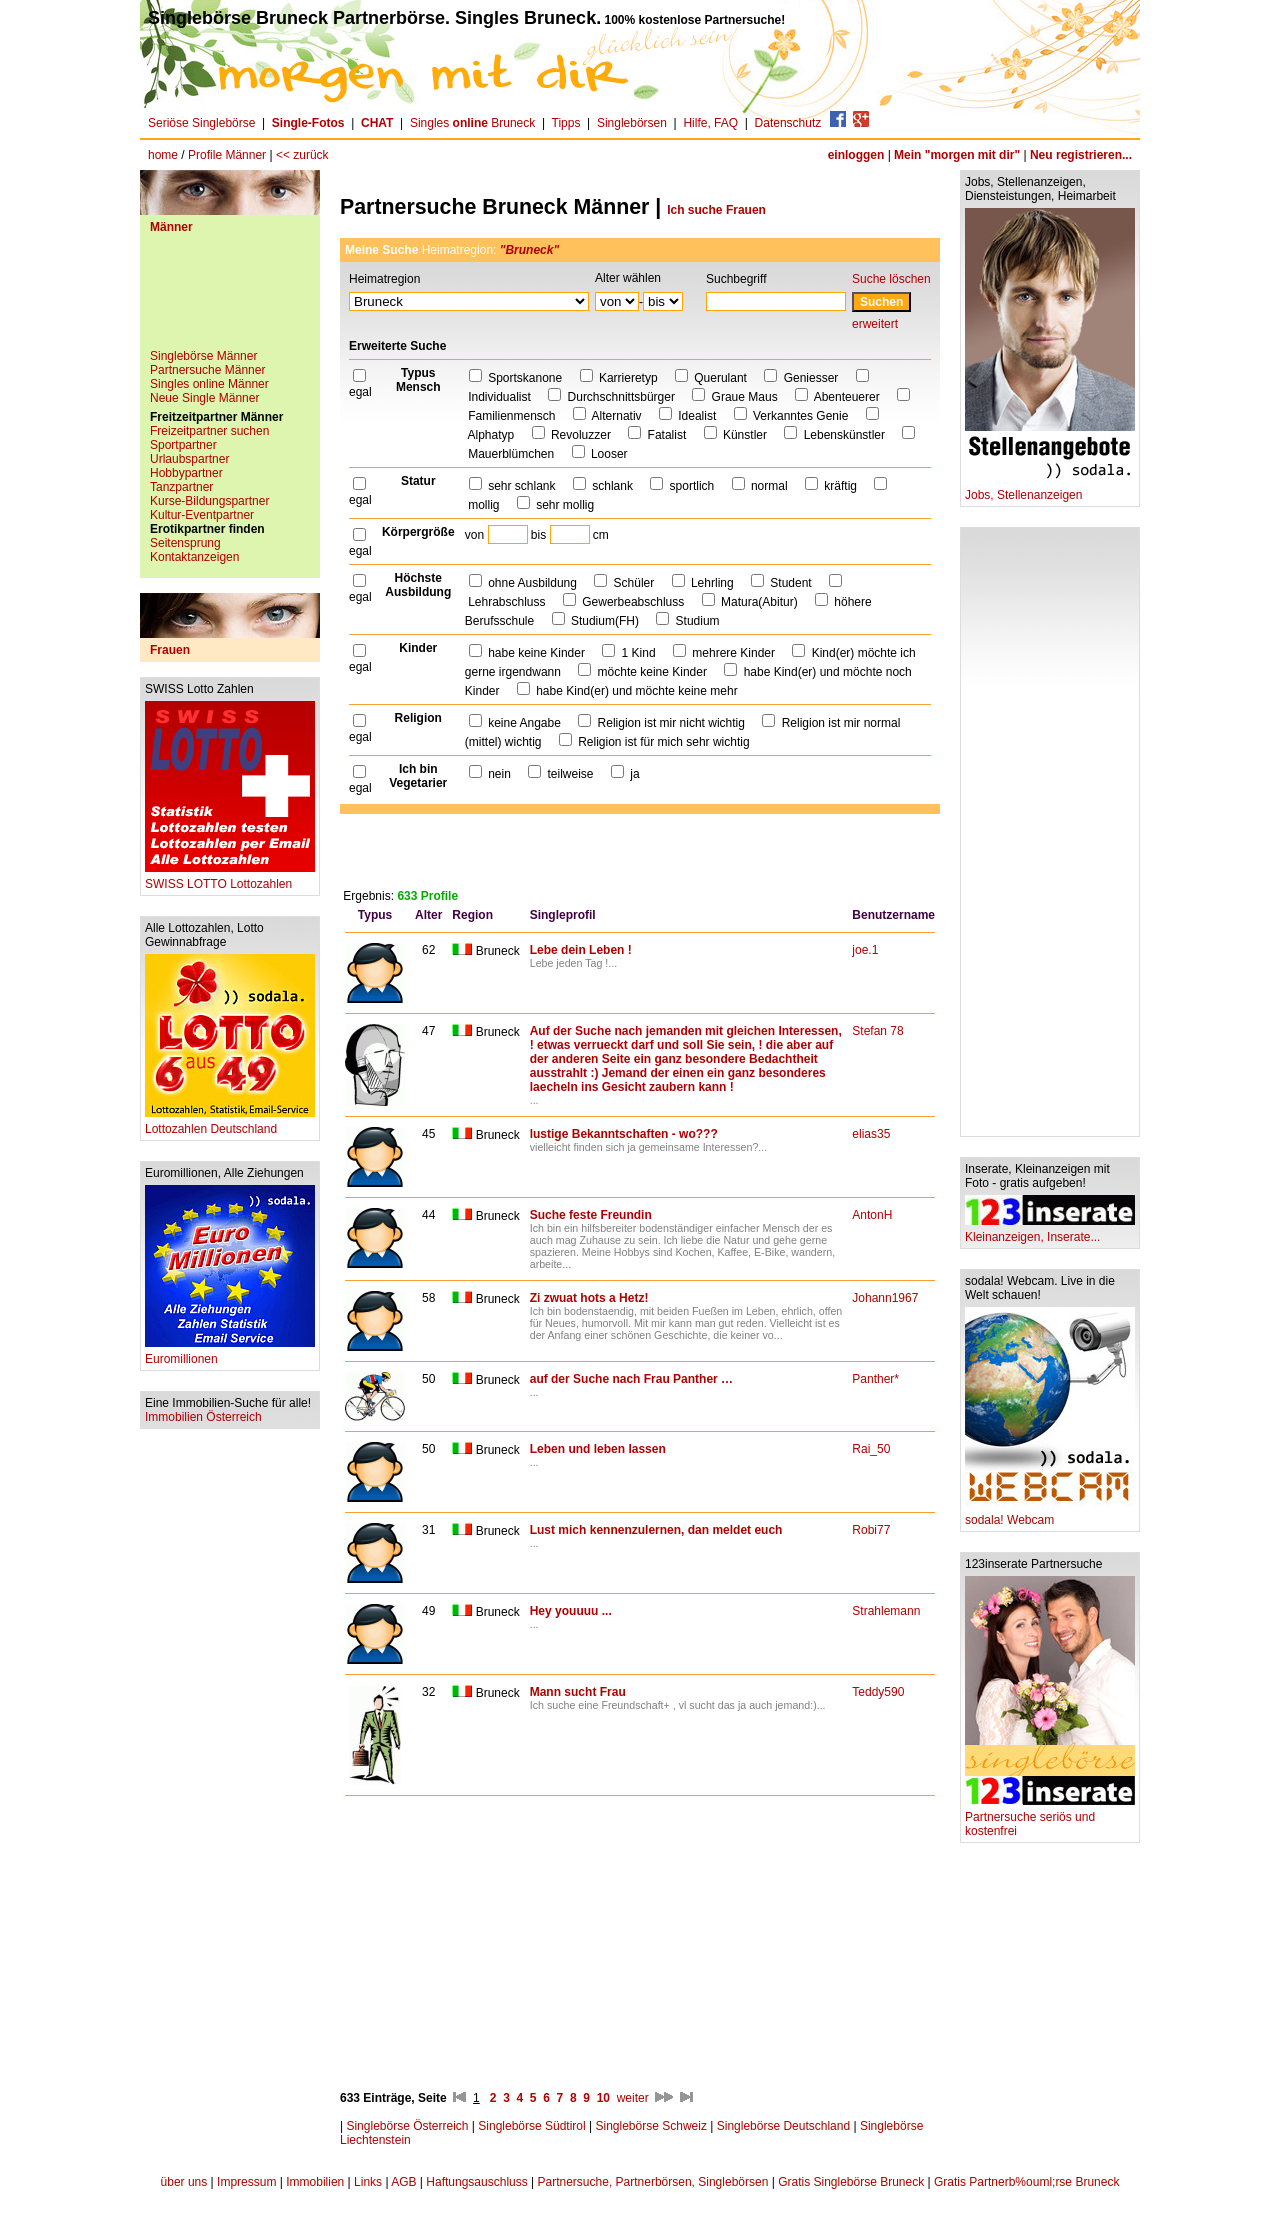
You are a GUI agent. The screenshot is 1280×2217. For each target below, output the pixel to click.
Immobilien (315, 2182)
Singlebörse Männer (203, 356)
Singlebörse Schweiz (651, 2126)
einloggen (856, 155)
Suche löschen (891, 279)
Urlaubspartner (189, 459)
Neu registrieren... (1081, 155)
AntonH (872, 1215)
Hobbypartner (186, 473)
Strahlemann (886, 1611)
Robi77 (871, 1530)
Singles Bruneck (472, 123)
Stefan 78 (877, 1031)
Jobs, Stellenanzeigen (1050, 489)
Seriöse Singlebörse (201, 123)
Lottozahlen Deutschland (230, 1123)
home (163, 155)
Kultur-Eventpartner (202, 515)
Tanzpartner (181, 487)
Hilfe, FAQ (710, 123)
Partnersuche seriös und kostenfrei (1050, 1818)
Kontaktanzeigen (194, 557)
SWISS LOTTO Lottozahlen (230, 878)
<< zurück (302, 155)
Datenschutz (788, 123)
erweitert (875, 324)
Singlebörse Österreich (407, 2126)
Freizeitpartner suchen (209, 431)
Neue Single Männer (204, 398)
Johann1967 (885, 1298)
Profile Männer (227, 155)
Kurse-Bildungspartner (209, 501)
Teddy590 (878, 1692)
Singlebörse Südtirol (531, 2126)
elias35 (871, 1134)
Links (368, 2182)
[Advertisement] (230, 299)
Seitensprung (185, 543)
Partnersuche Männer (207, 370)
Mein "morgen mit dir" (957, 155)
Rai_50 (871, 1449)
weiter (633, 2098)
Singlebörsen (632, 123)
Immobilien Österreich (203, 1417)
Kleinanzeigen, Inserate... (1050, 1231)
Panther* (875, 1379)
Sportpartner (183, 445)
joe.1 (865, 950)
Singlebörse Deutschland (783, 2126)
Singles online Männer (209, 384)
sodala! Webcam (1050, 1514)
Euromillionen (230, 1353)
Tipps (566, 123)
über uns (184, 2182)
